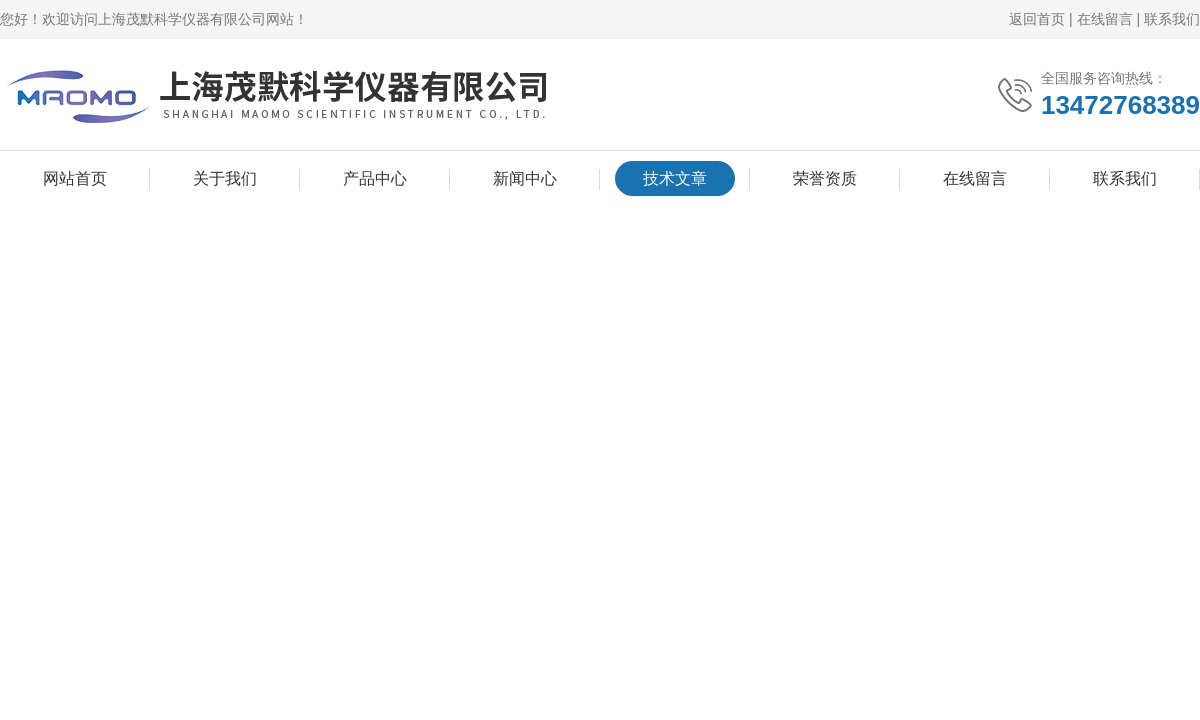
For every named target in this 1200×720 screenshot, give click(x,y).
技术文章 (675, 178)
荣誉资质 (825, 178)
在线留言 (1105, 19)
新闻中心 (525, 178)
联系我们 (1172, 19)
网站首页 (75, 178)
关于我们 (225, 178)
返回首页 (1037, 19)
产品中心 (375, 178)
